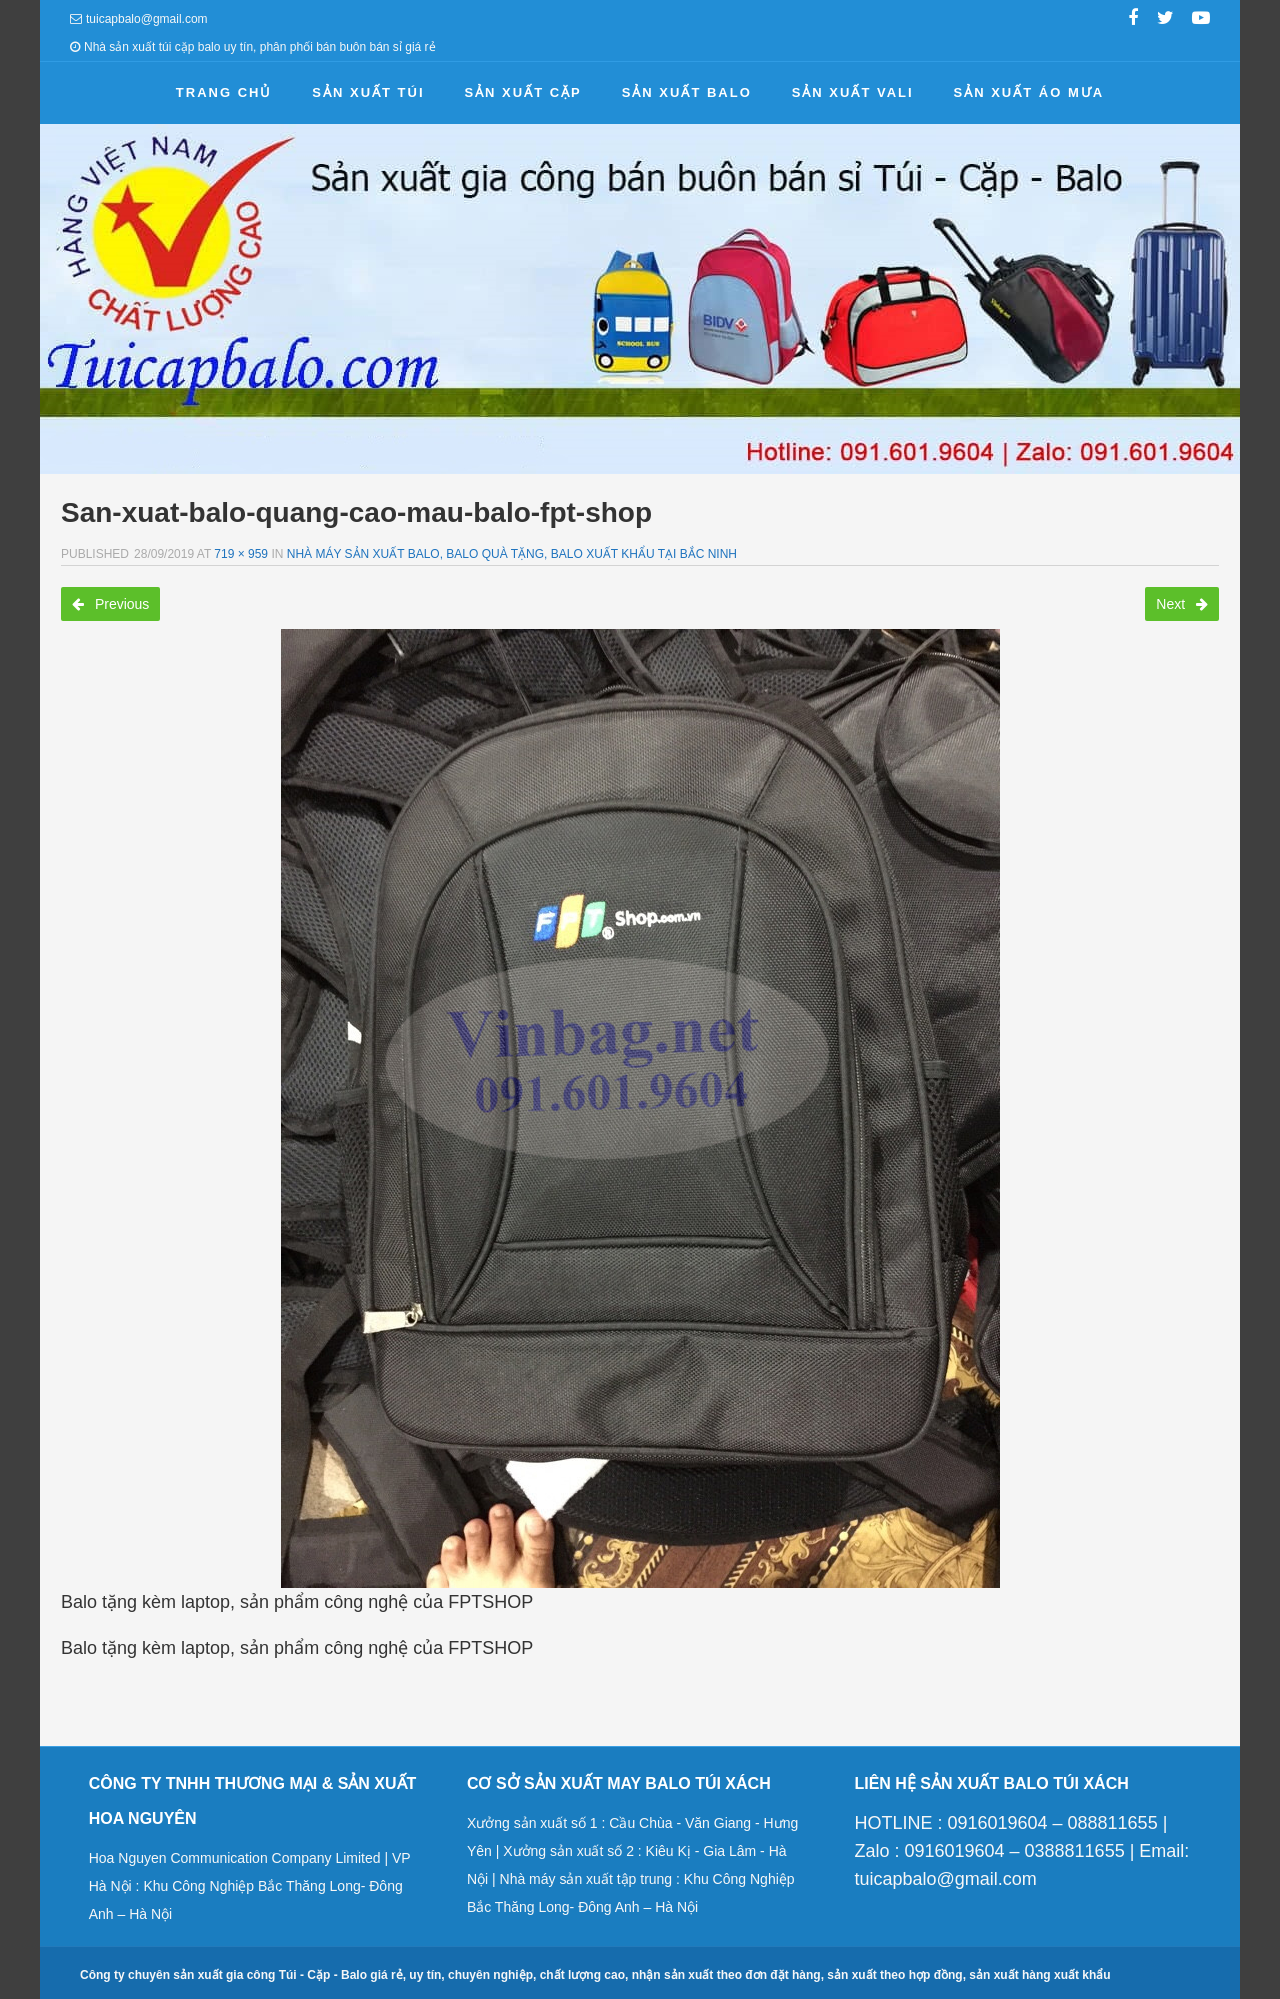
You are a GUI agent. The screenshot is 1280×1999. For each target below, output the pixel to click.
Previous (110, 604)
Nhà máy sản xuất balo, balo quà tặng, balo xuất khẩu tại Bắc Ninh (512, 554)
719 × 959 (241, 554)
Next (1182, 604)
